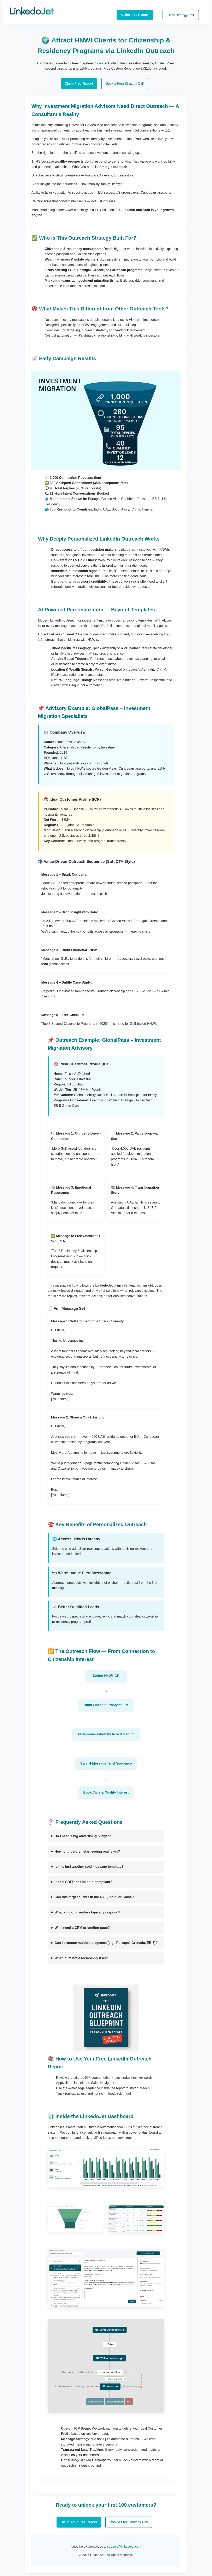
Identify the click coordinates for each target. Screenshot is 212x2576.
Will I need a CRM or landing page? (82, 1930)
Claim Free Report (134, 14)
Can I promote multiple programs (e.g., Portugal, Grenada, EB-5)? (106, 1945)
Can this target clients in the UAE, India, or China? (94, 1899)
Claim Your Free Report (78, 2525)
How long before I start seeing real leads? (87, 1854)
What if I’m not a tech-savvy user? (81, 1961)
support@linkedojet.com (124, 2549)
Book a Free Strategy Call (125, 83)
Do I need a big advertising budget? (83, 1839)
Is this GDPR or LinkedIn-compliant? (83, 1884)
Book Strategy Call (181, 15)
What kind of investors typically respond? (87, 1915)
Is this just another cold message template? (89, 1869)
